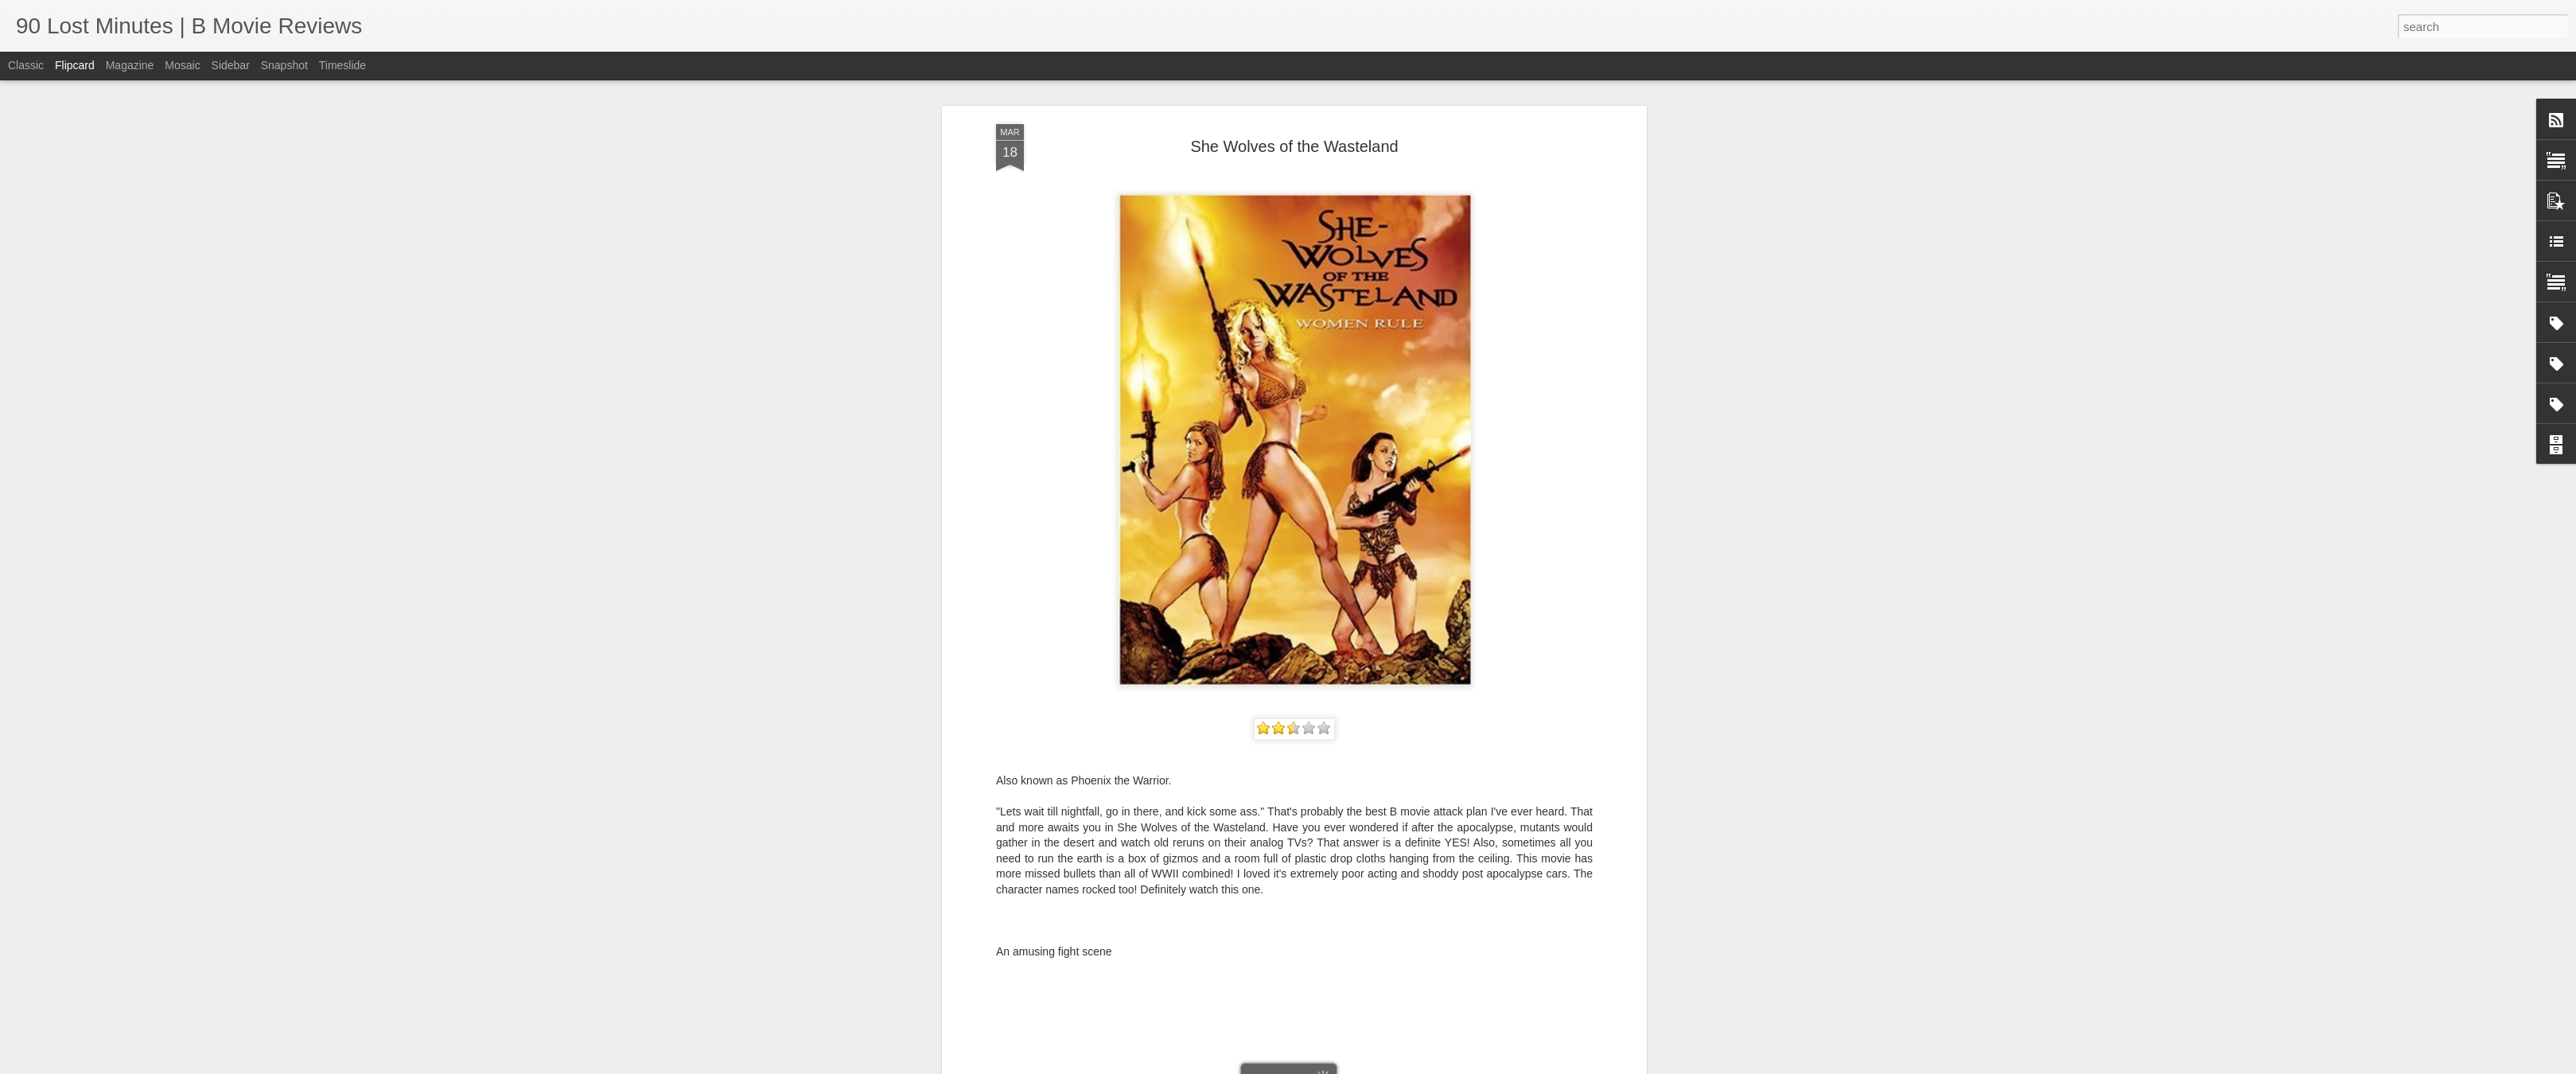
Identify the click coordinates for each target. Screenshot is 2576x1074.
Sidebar (231, 65)
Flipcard (75, 65)
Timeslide (342, 65)
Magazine (130, 65)
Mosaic (182, 65)
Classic (26, 65)
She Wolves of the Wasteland (1294, 146)
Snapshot (284, 65)
